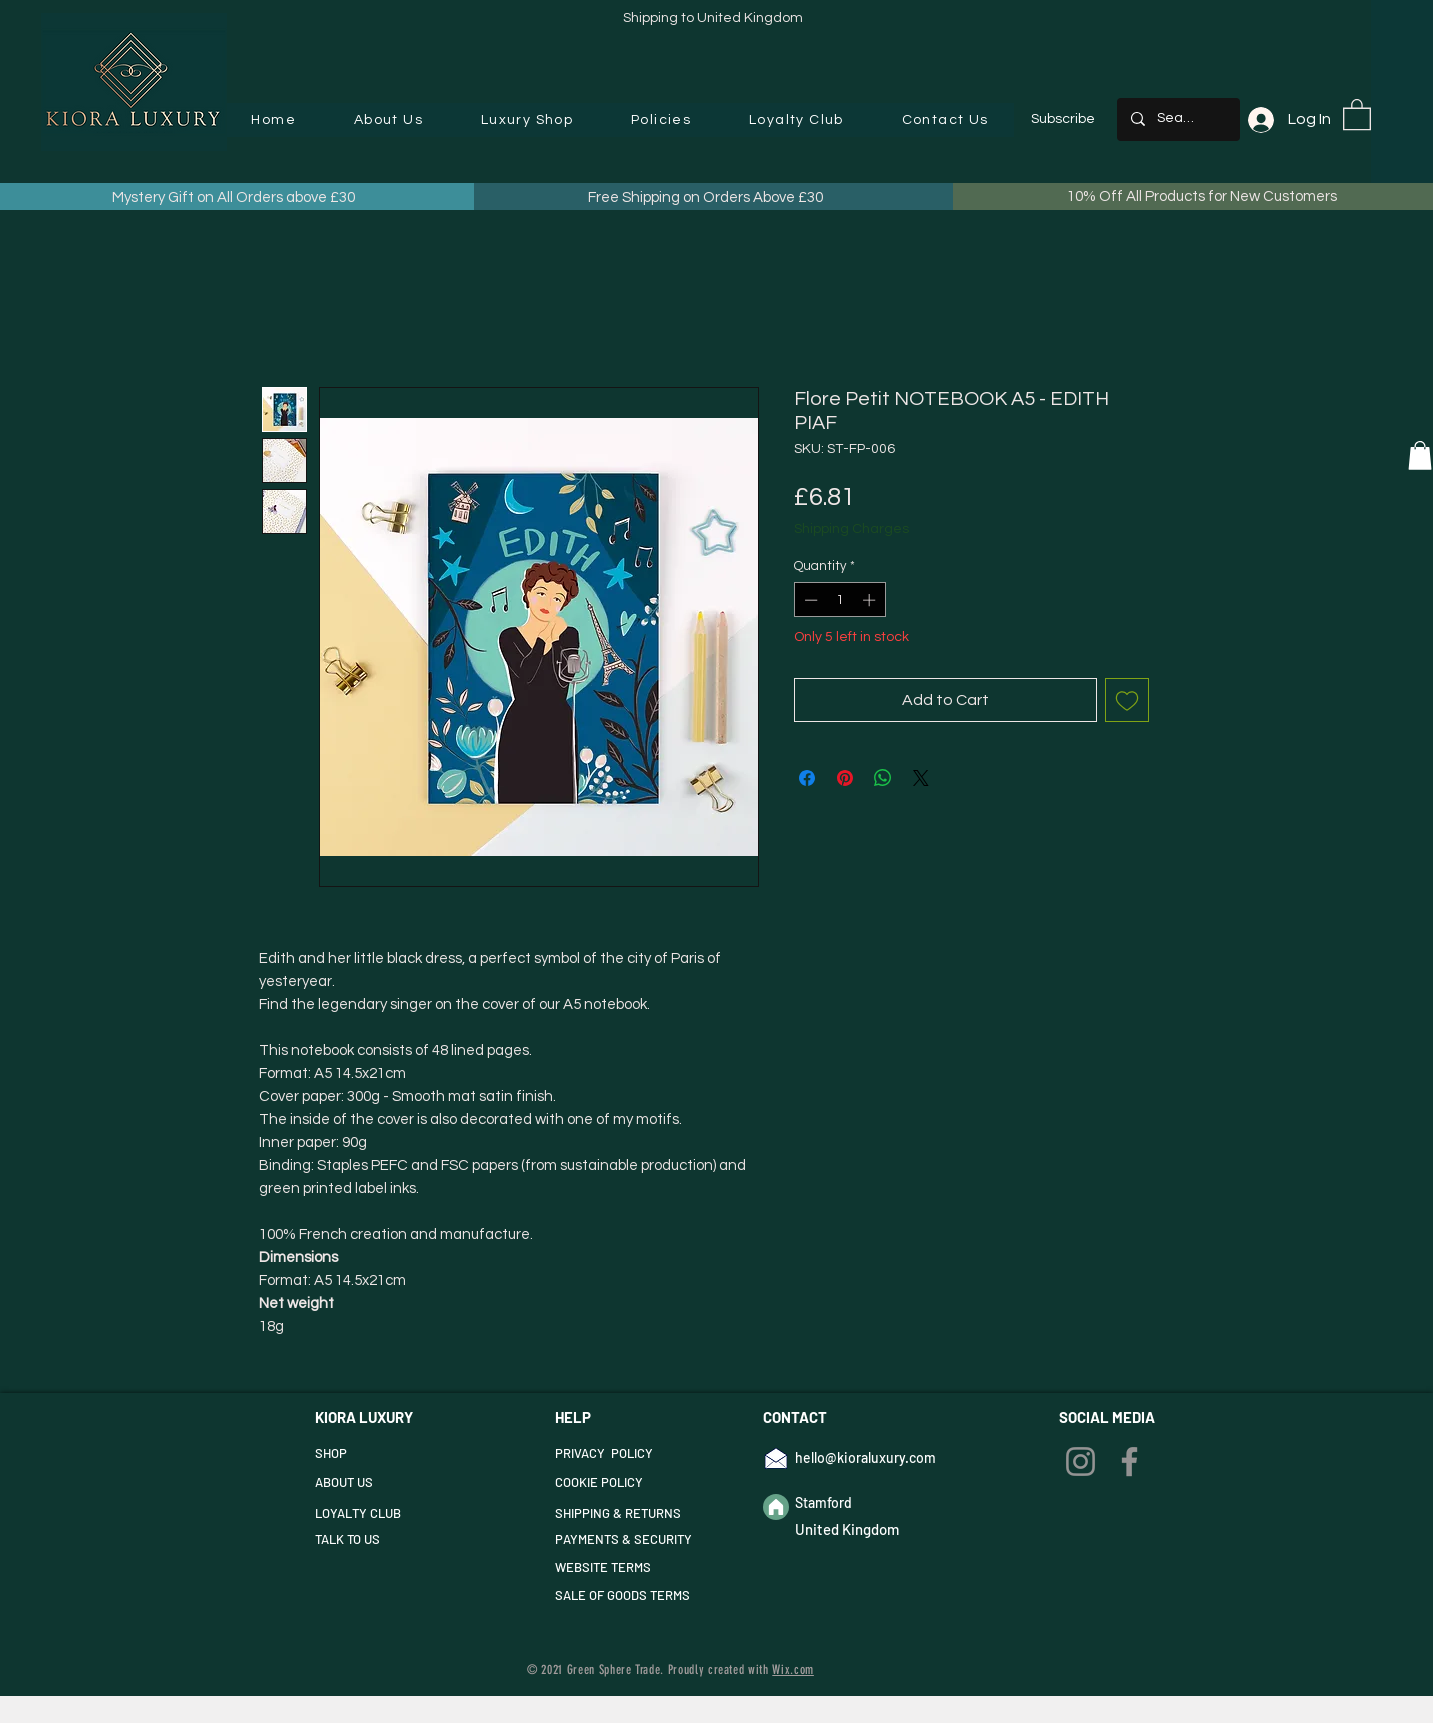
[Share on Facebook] (807, 778)
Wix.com (793, 1669)
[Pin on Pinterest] (845, 778)
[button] (527, 120)
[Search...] (1177, 119)
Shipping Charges (851, 529)
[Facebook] (1129, 1461)
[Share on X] (921, 778)
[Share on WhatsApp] (883, 778)
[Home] (776, 1507)
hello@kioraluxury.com (865, 1457)
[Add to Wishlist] (1127, 700)
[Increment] (871, 600)
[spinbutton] (839, 600)
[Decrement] (809, 600)
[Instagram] (1080, 1461)
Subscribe (1063, 119)
